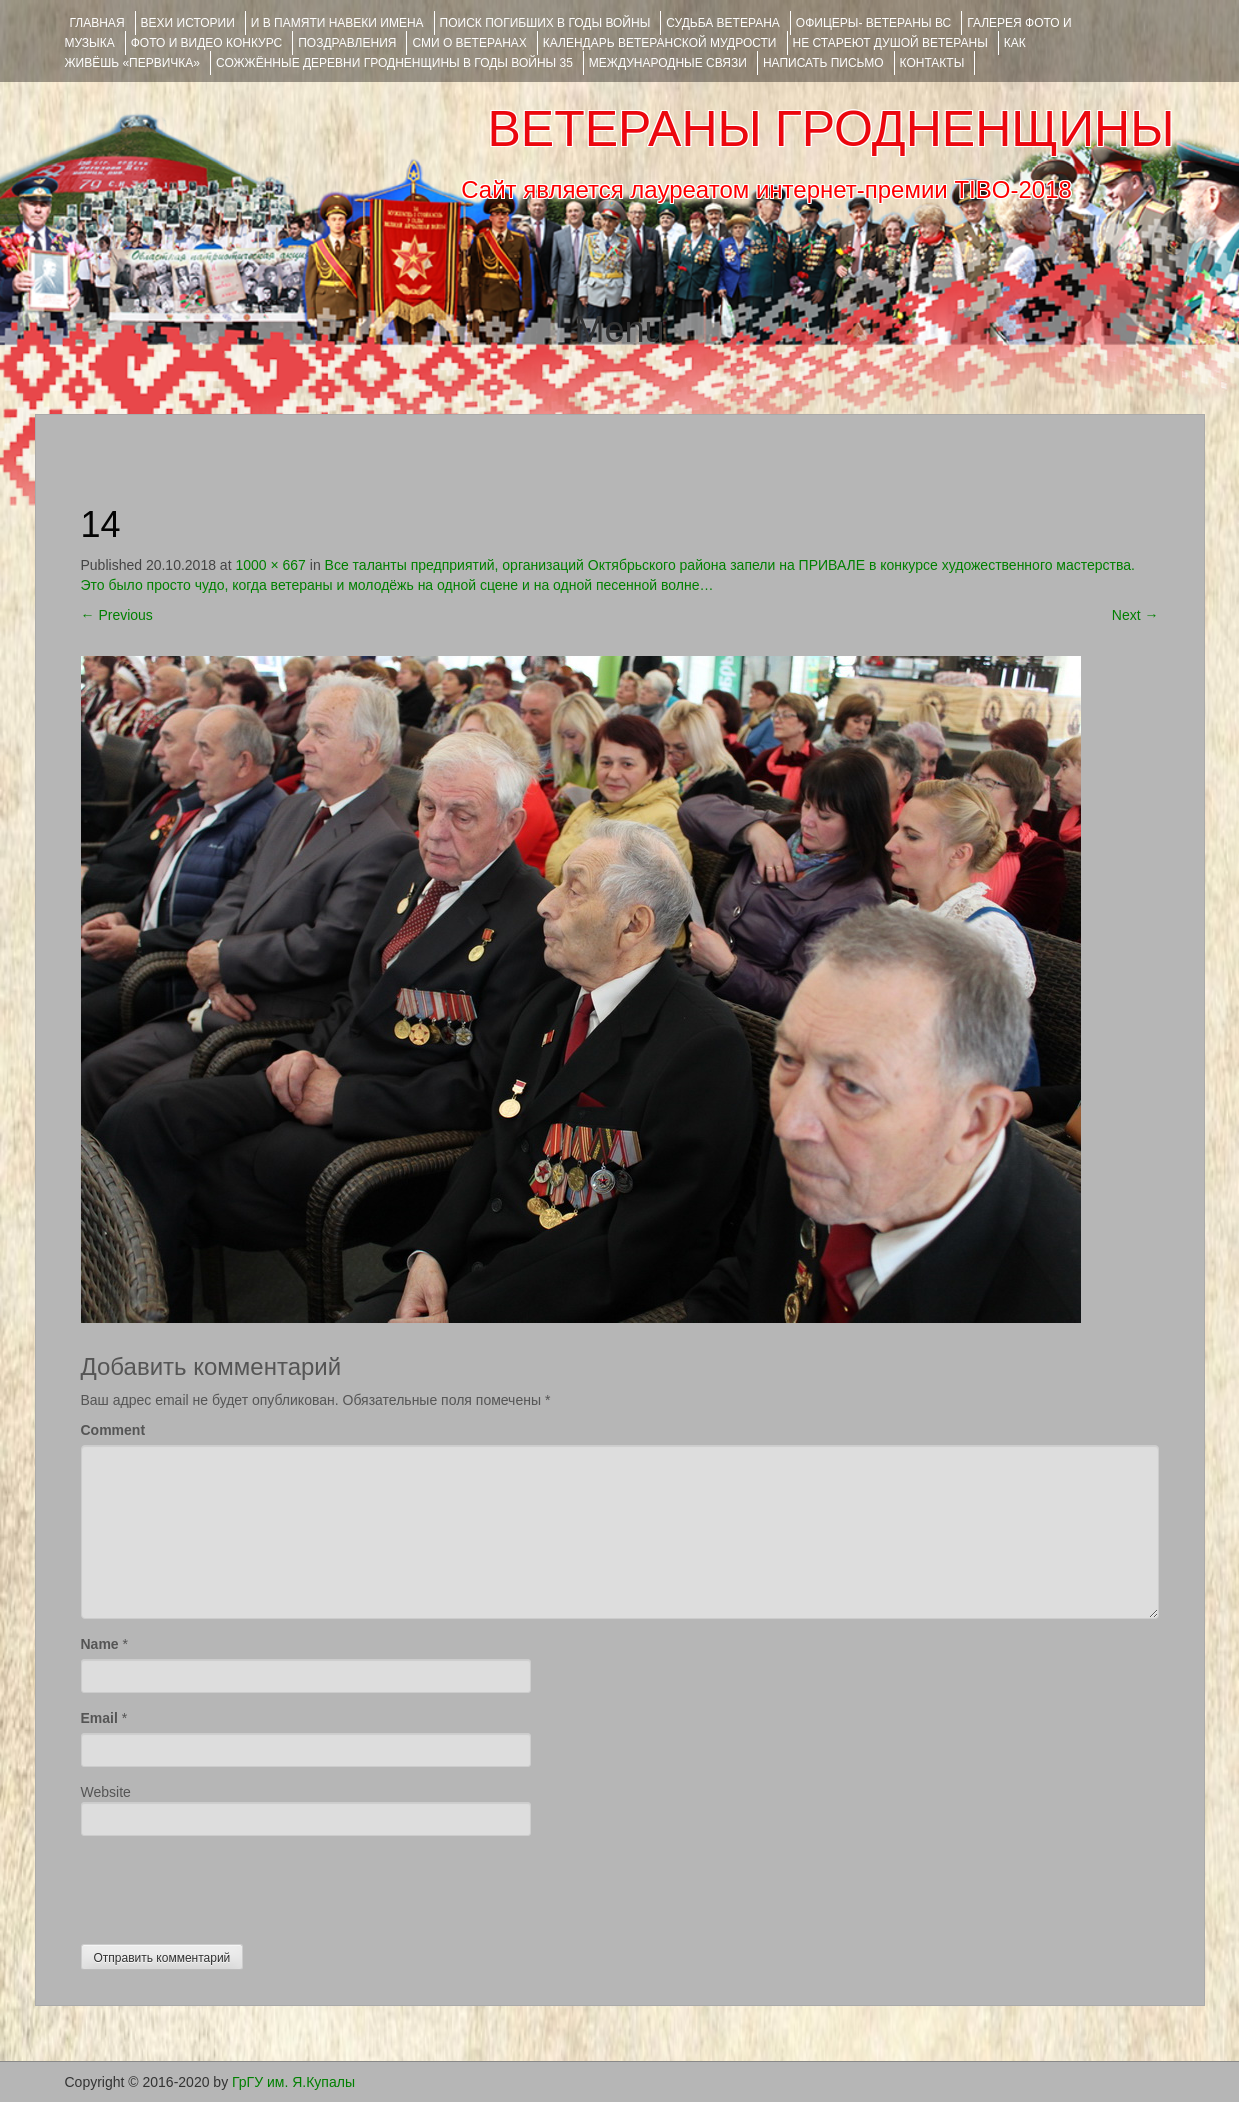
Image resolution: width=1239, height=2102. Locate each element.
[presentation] (233, 1885)
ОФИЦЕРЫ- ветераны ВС (873, 23)
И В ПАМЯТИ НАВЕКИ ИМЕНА (337, 23)
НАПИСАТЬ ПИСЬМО (823, 63)
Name (100, 1644)
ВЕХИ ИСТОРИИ (188, 23)
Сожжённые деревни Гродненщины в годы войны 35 (394, 63)
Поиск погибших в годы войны (545, 23)
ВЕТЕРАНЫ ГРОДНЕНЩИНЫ (830, 129)
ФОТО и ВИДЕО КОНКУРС (206, 43)
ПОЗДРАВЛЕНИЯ (347, 43)
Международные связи (668, 63)
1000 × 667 (270, 565)
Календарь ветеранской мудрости (660, 43)
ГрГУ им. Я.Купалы (293, 2082)
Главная (97, 23)
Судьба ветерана (723, 23)
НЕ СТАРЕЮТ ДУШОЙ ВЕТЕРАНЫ (890, 43)
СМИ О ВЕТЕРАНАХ (469, 43)
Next (1135, 615)
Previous (117, 615)
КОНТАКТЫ (932, 63)
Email (99, 1718)
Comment (113, 1430)
